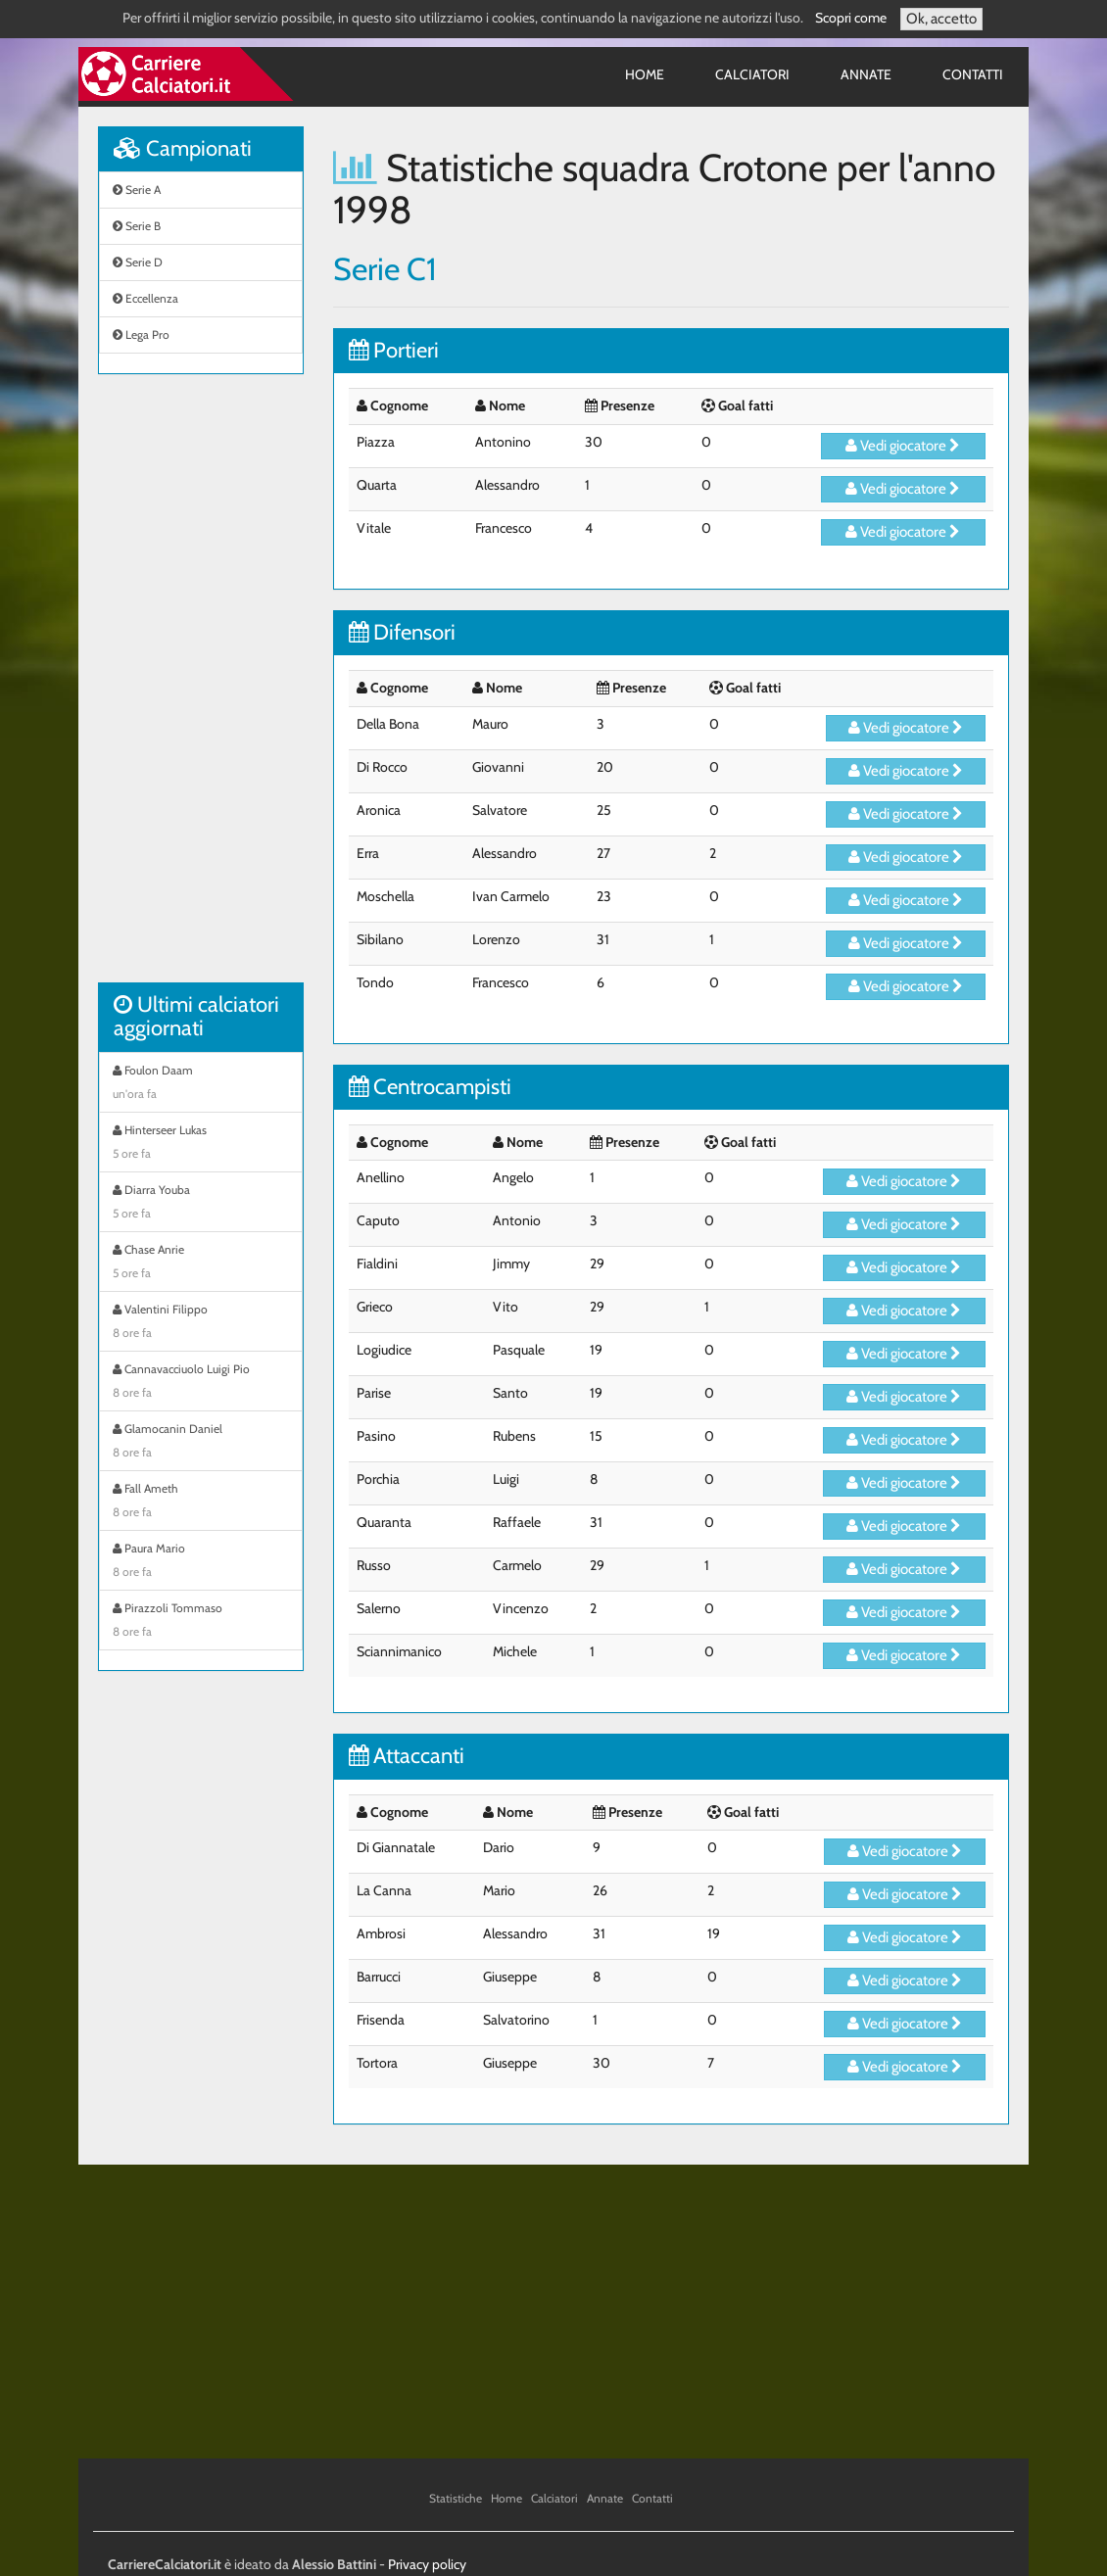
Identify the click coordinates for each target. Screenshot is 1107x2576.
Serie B (137, 225)
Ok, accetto (941, 18)
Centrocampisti (430, 1086)
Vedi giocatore (902, 445)
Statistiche (455, 2498)
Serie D (138, 262)
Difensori (402, 632)
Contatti (972, 74)
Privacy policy (427, 2564)
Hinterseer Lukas (201, 1144)
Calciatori (752, 74)
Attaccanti (406, 1755)
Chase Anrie (201, 1263)
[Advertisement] (201, 688)
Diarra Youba (201, 1203)
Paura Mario (201, 1562)
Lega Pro (141, 334)
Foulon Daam (201, 1084)
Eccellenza (145, 298)
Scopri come (851, 17)
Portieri (394, 350)
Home (644, 74)
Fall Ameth (201, 1502)
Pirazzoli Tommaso (201, 1622)
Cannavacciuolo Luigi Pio (201, 1383)
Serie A (137, 189)
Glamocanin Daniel (201, 1442)
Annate (866, 74)
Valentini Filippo (201, 1323)
